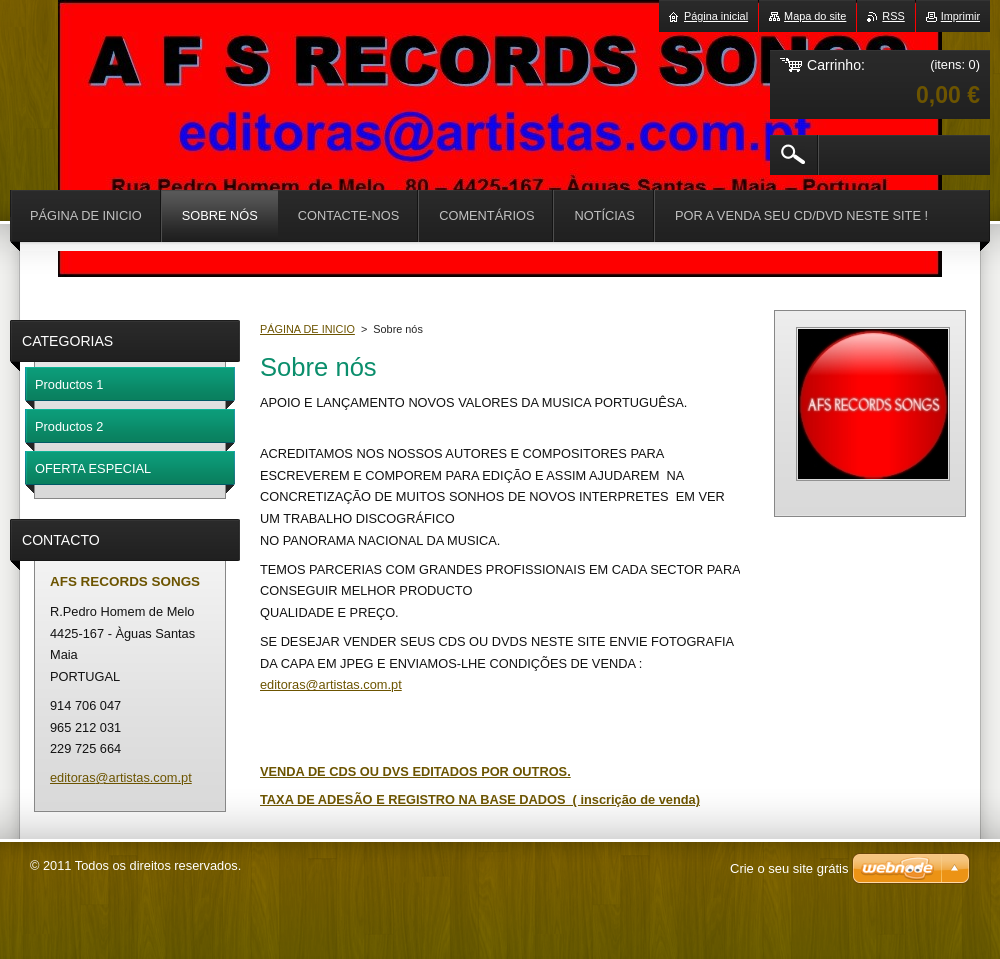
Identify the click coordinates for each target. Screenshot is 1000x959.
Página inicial (716, 16)
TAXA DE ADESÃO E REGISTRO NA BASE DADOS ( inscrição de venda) (480, 799)
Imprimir (960, 16)
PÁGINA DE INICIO (307, 329)
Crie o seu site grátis (789, 868)
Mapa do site (815, 16)
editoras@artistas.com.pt (331, 684)
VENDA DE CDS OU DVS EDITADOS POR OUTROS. (415, 771)
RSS (893, 16)
